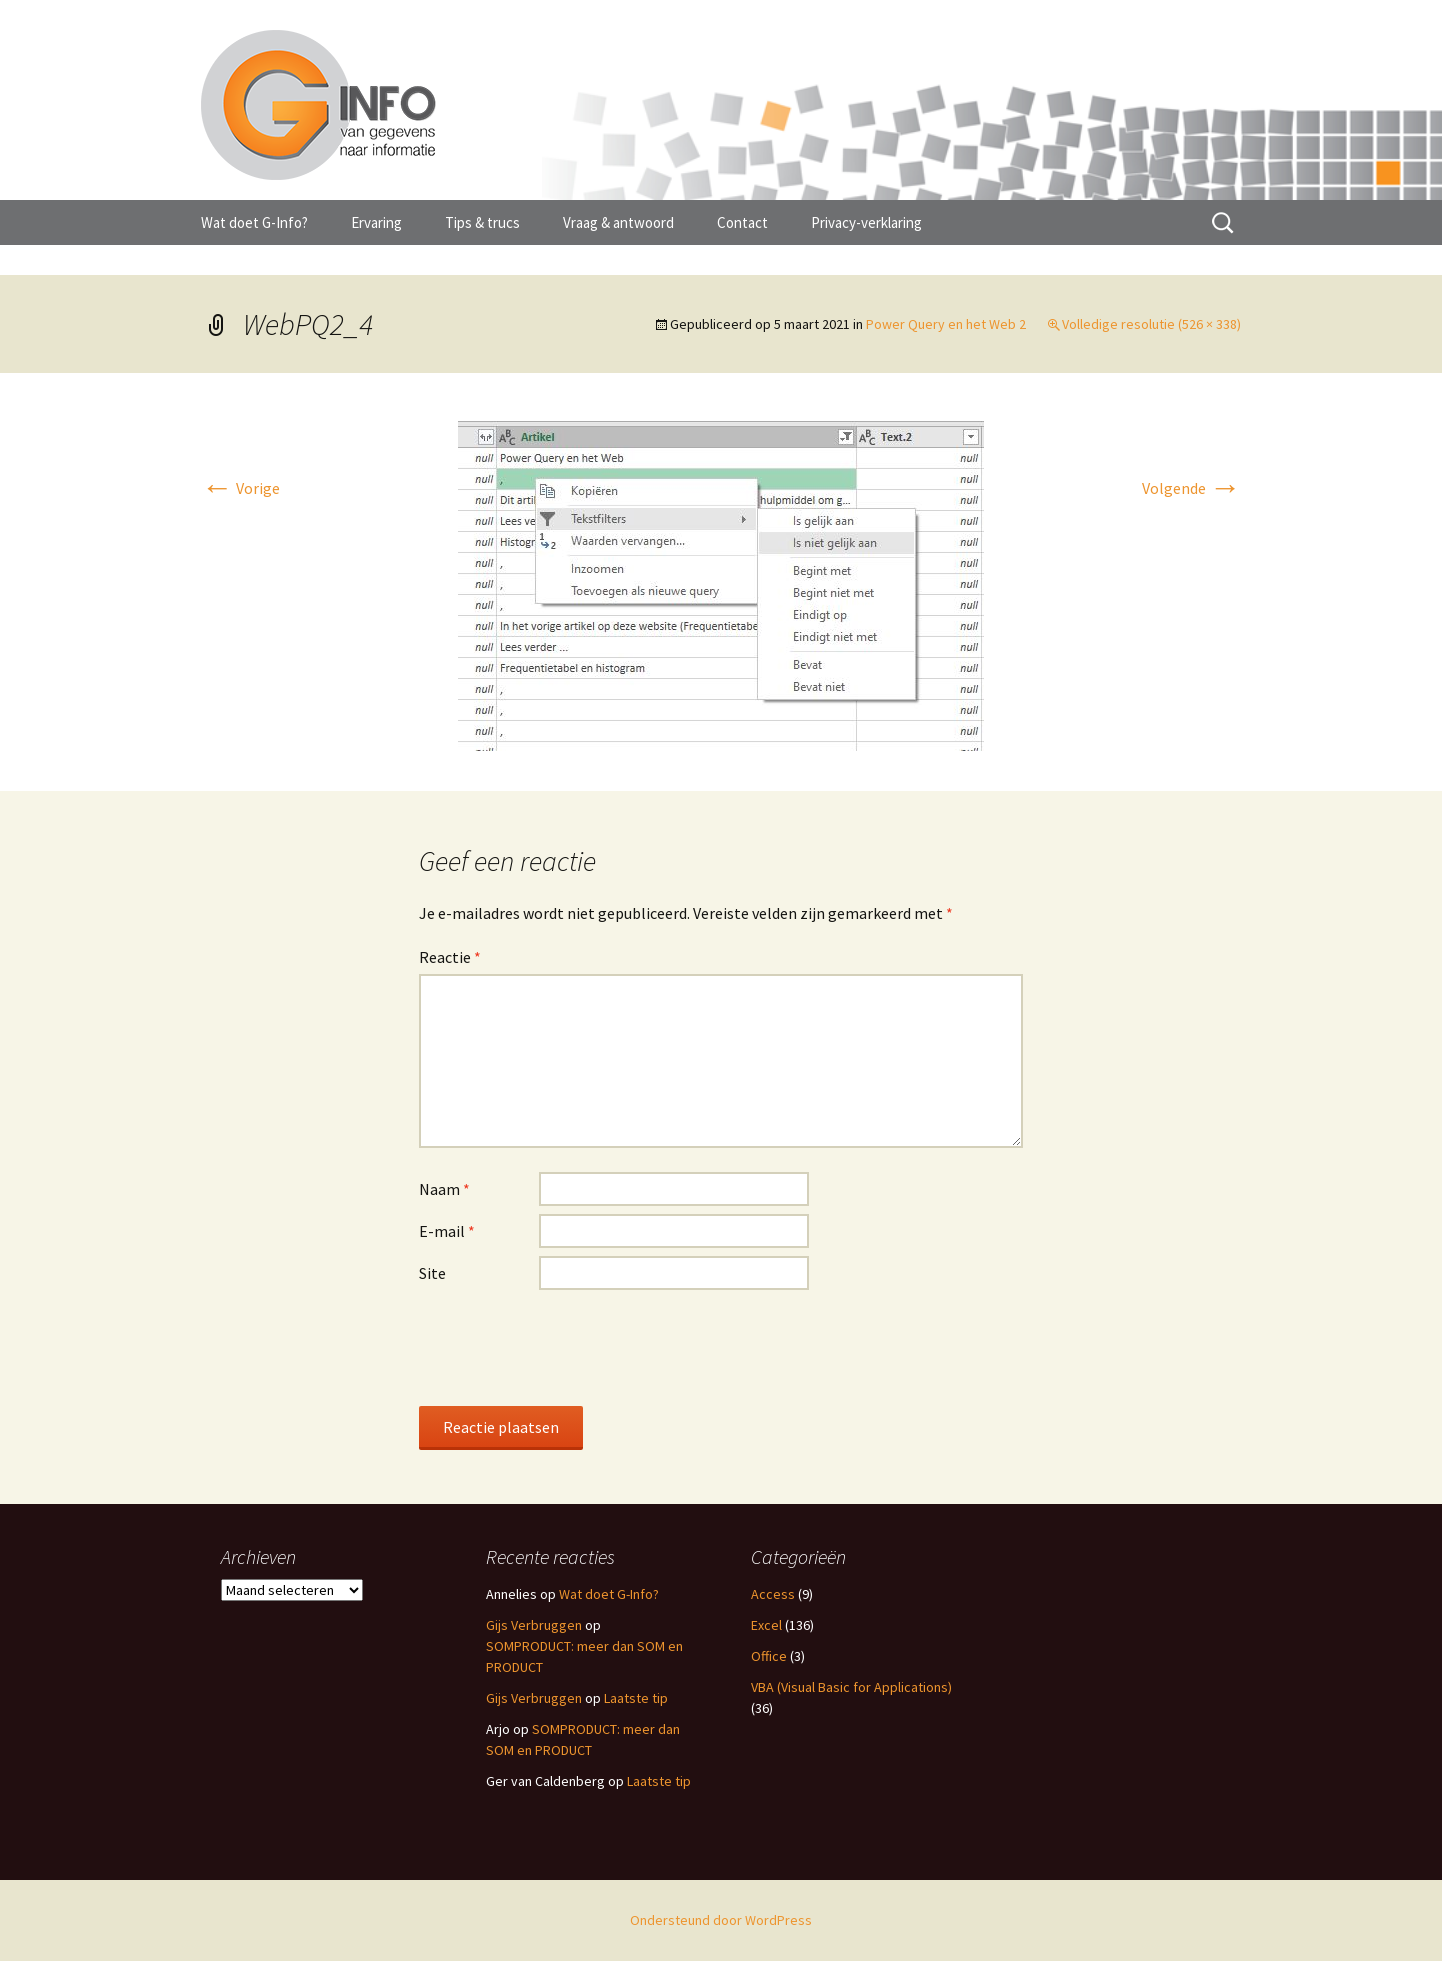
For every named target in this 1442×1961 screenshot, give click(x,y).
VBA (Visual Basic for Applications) (851, 1687)
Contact (742, 222)
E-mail (447, 1231)
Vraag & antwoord (618, 222)
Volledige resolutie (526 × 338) (1151, 324)
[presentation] (571, 1347)
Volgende (1191, 488)
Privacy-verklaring (866, 222)
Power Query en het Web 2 (946, 324)
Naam (444, 1189)
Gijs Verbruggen (534, 1625)
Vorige (240, 488)
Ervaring (376, 222)
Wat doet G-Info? (254, 222)
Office (769, 1656)
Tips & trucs (482, 222)
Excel (766, 1625)
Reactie (450, 957)
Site (432, 1273)
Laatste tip (636, 1698)
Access (773, 1594)
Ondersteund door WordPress (721, 1920)
